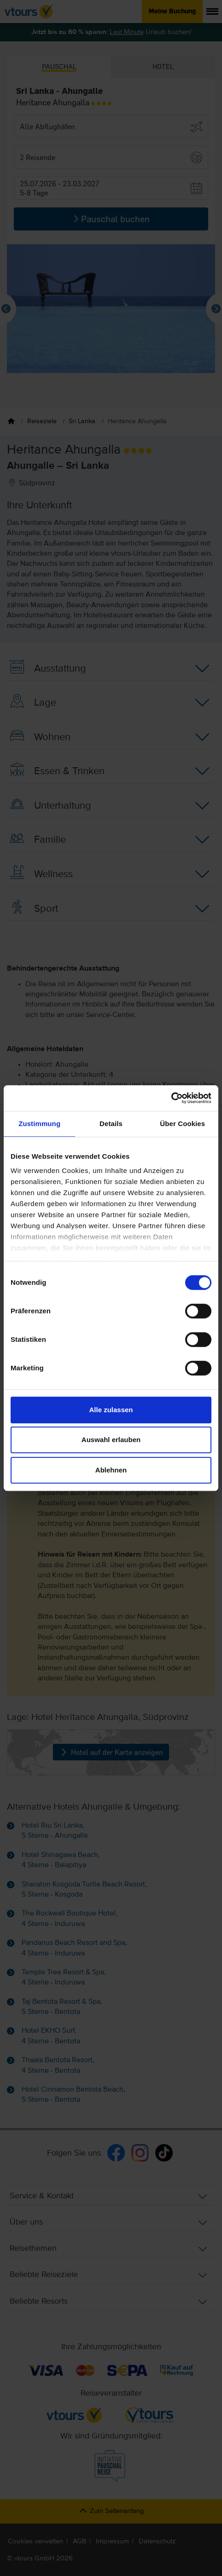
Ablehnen (111, 1470)
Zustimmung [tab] (39, 1123)
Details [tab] (111, 1123)
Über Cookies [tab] (182, 1123)
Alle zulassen (111, 1410)
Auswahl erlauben (111, 1439)
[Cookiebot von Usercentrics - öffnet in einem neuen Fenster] (171, 1098)
